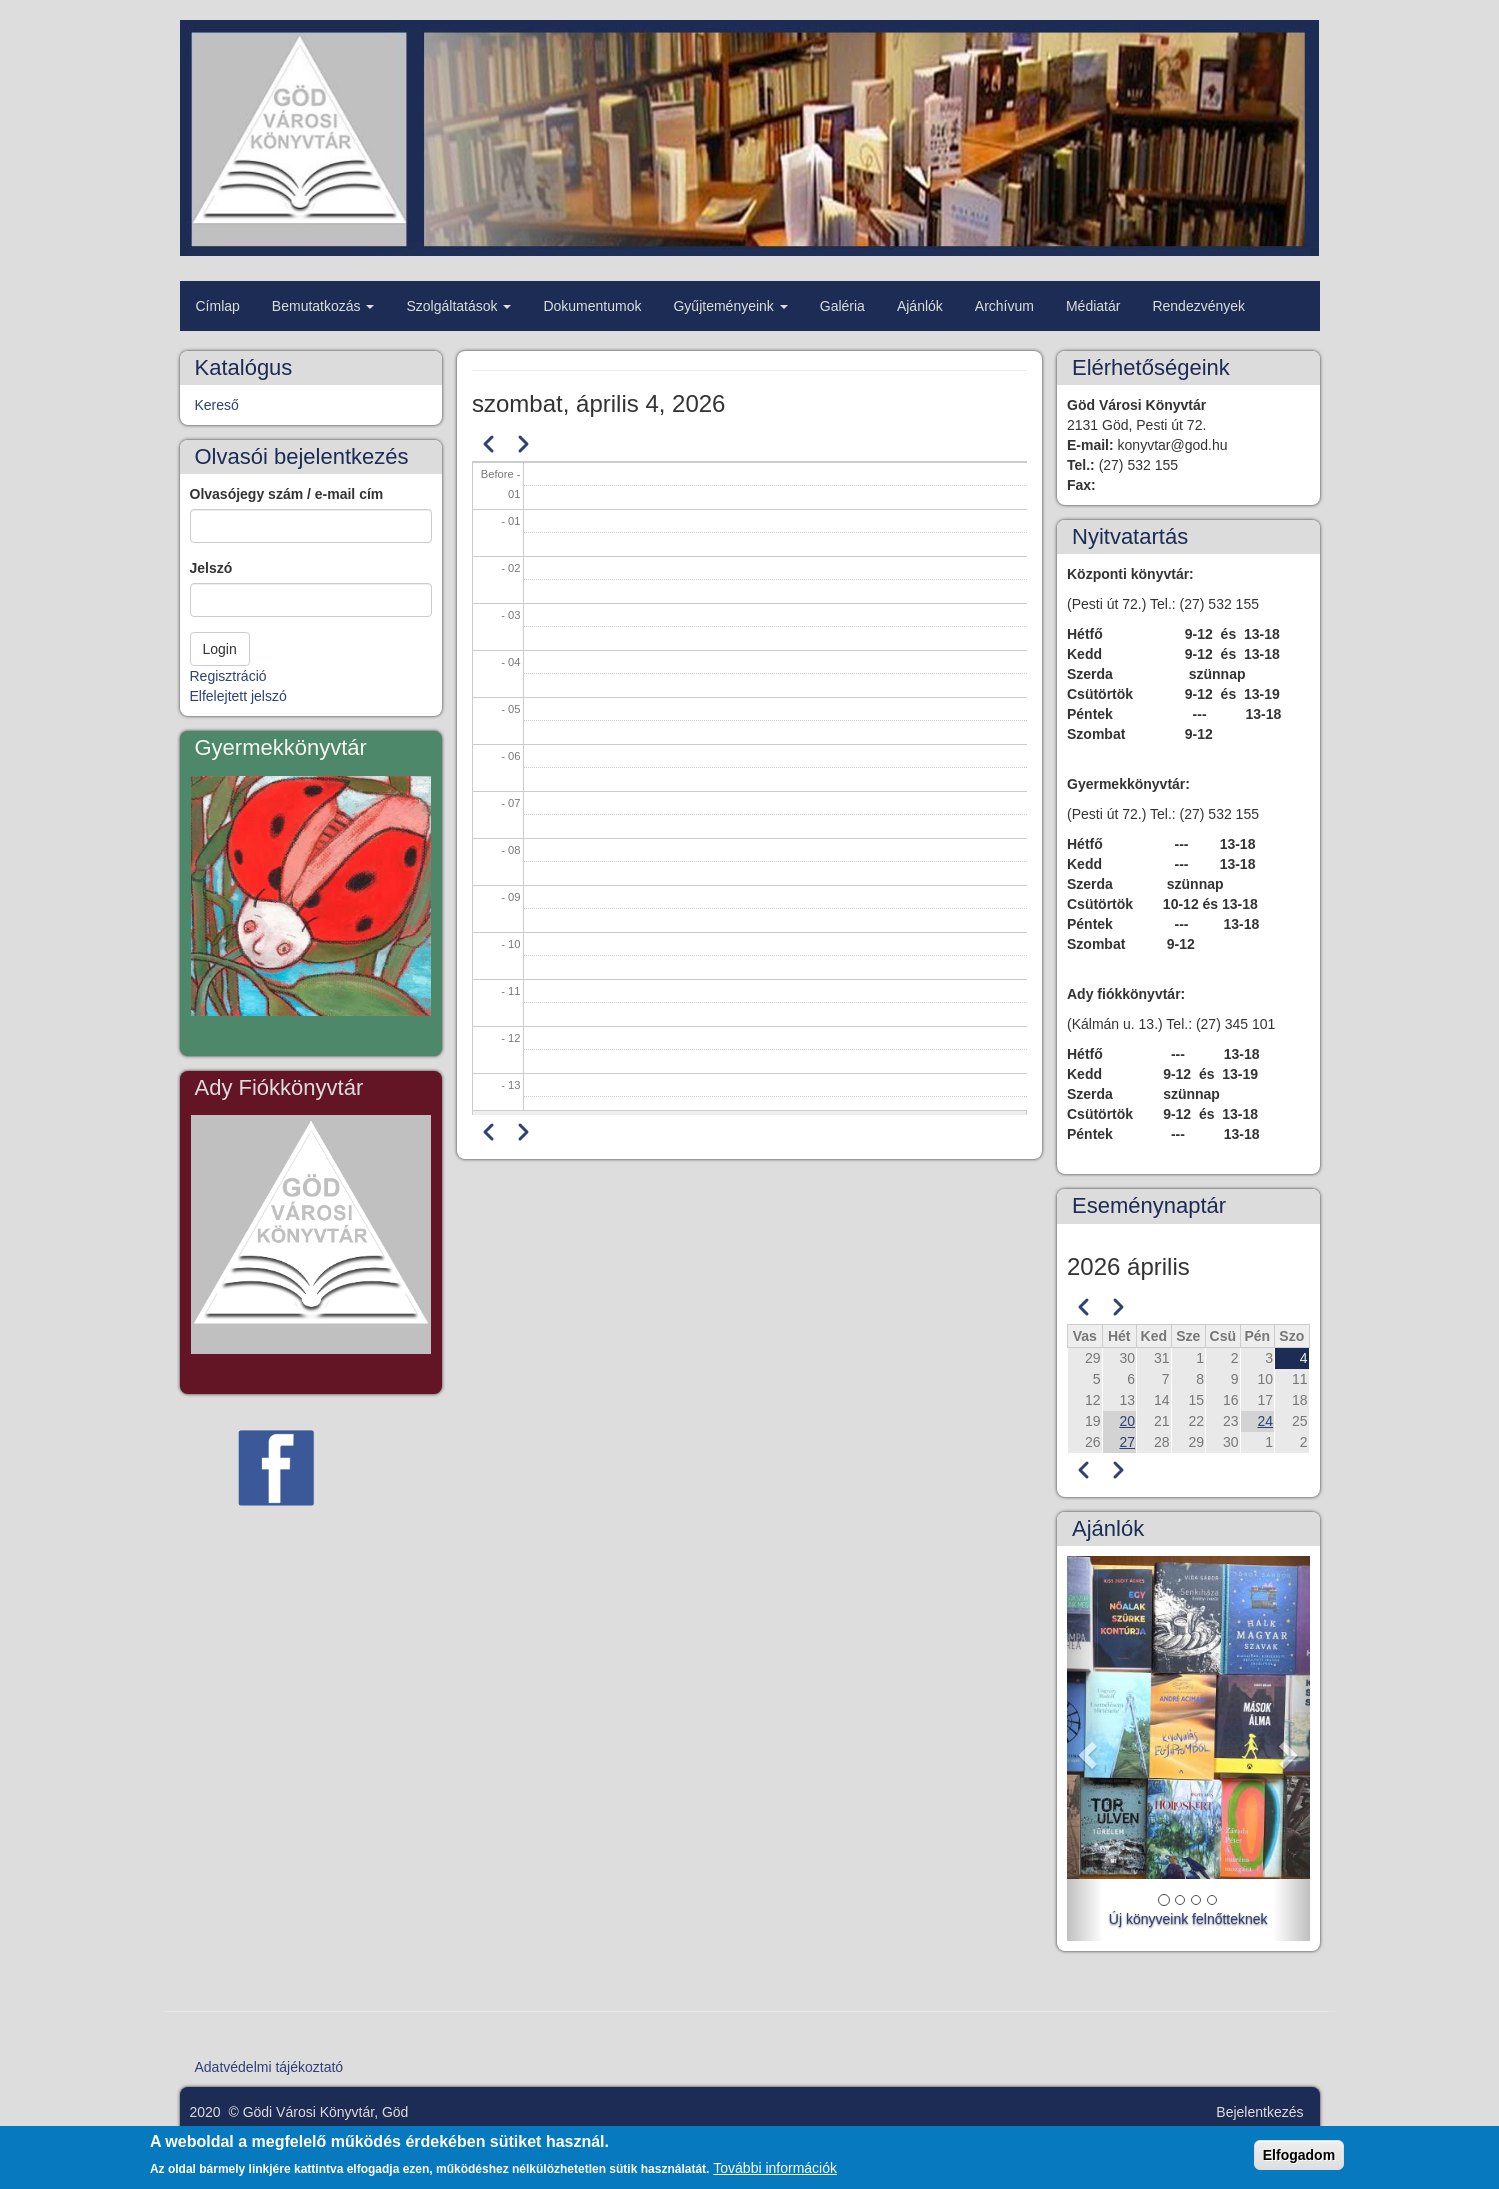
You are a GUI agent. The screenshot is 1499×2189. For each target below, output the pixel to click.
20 (1127, 1421)
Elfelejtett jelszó (238, 696)
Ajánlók (920, 306)
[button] (1085, 1748)
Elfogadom (1299, 2161)
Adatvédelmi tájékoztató (269, 2067)
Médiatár (1093, 306)
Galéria (842, 306)
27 (1127, 1442)
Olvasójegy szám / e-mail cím (287, 494)
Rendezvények (1198, 306)
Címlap (218, 306)
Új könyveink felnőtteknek (1188, 1919)
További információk (775, 2174)
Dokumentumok (592, 306)
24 (1265, 1421)
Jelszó (211, 568)
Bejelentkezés (1259, 2112)
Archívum (1004, 306)
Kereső (217, 405)
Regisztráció (228, 676)
